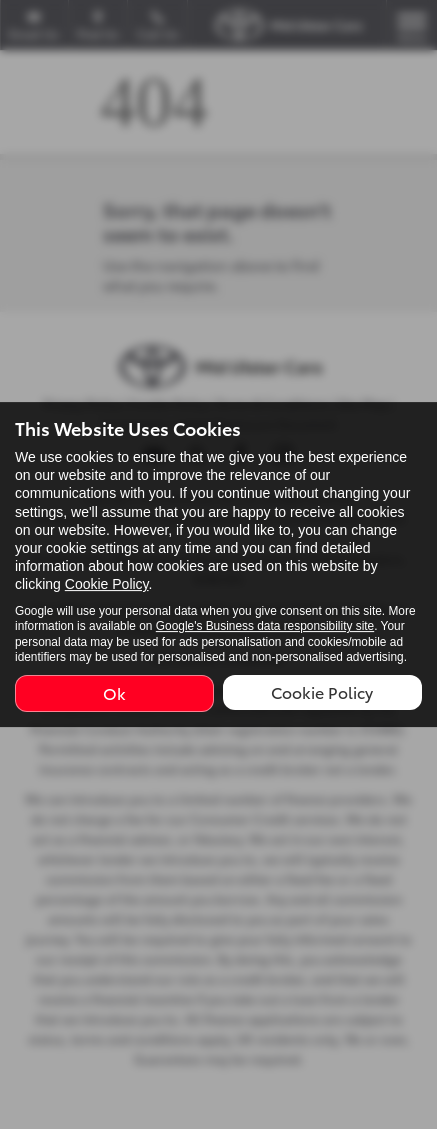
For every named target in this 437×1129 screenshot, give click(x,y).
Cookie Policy (107, 585)
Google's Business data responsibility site (265, 626)
